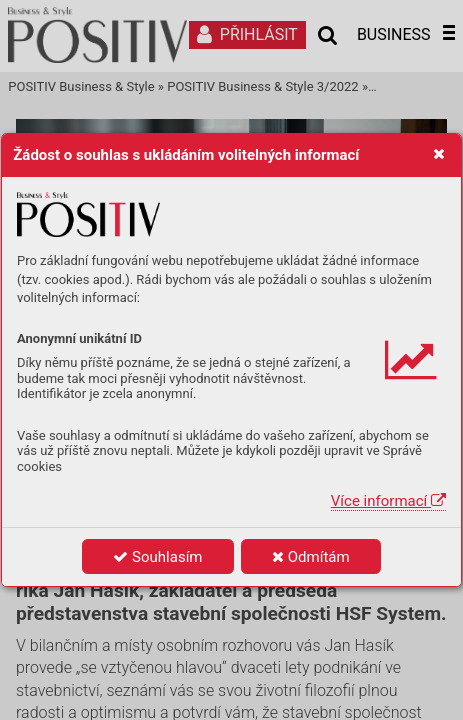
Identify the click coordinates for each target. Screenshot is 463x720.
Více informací (388, 501)
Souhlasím (157, 557)
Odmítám (311, 557)
